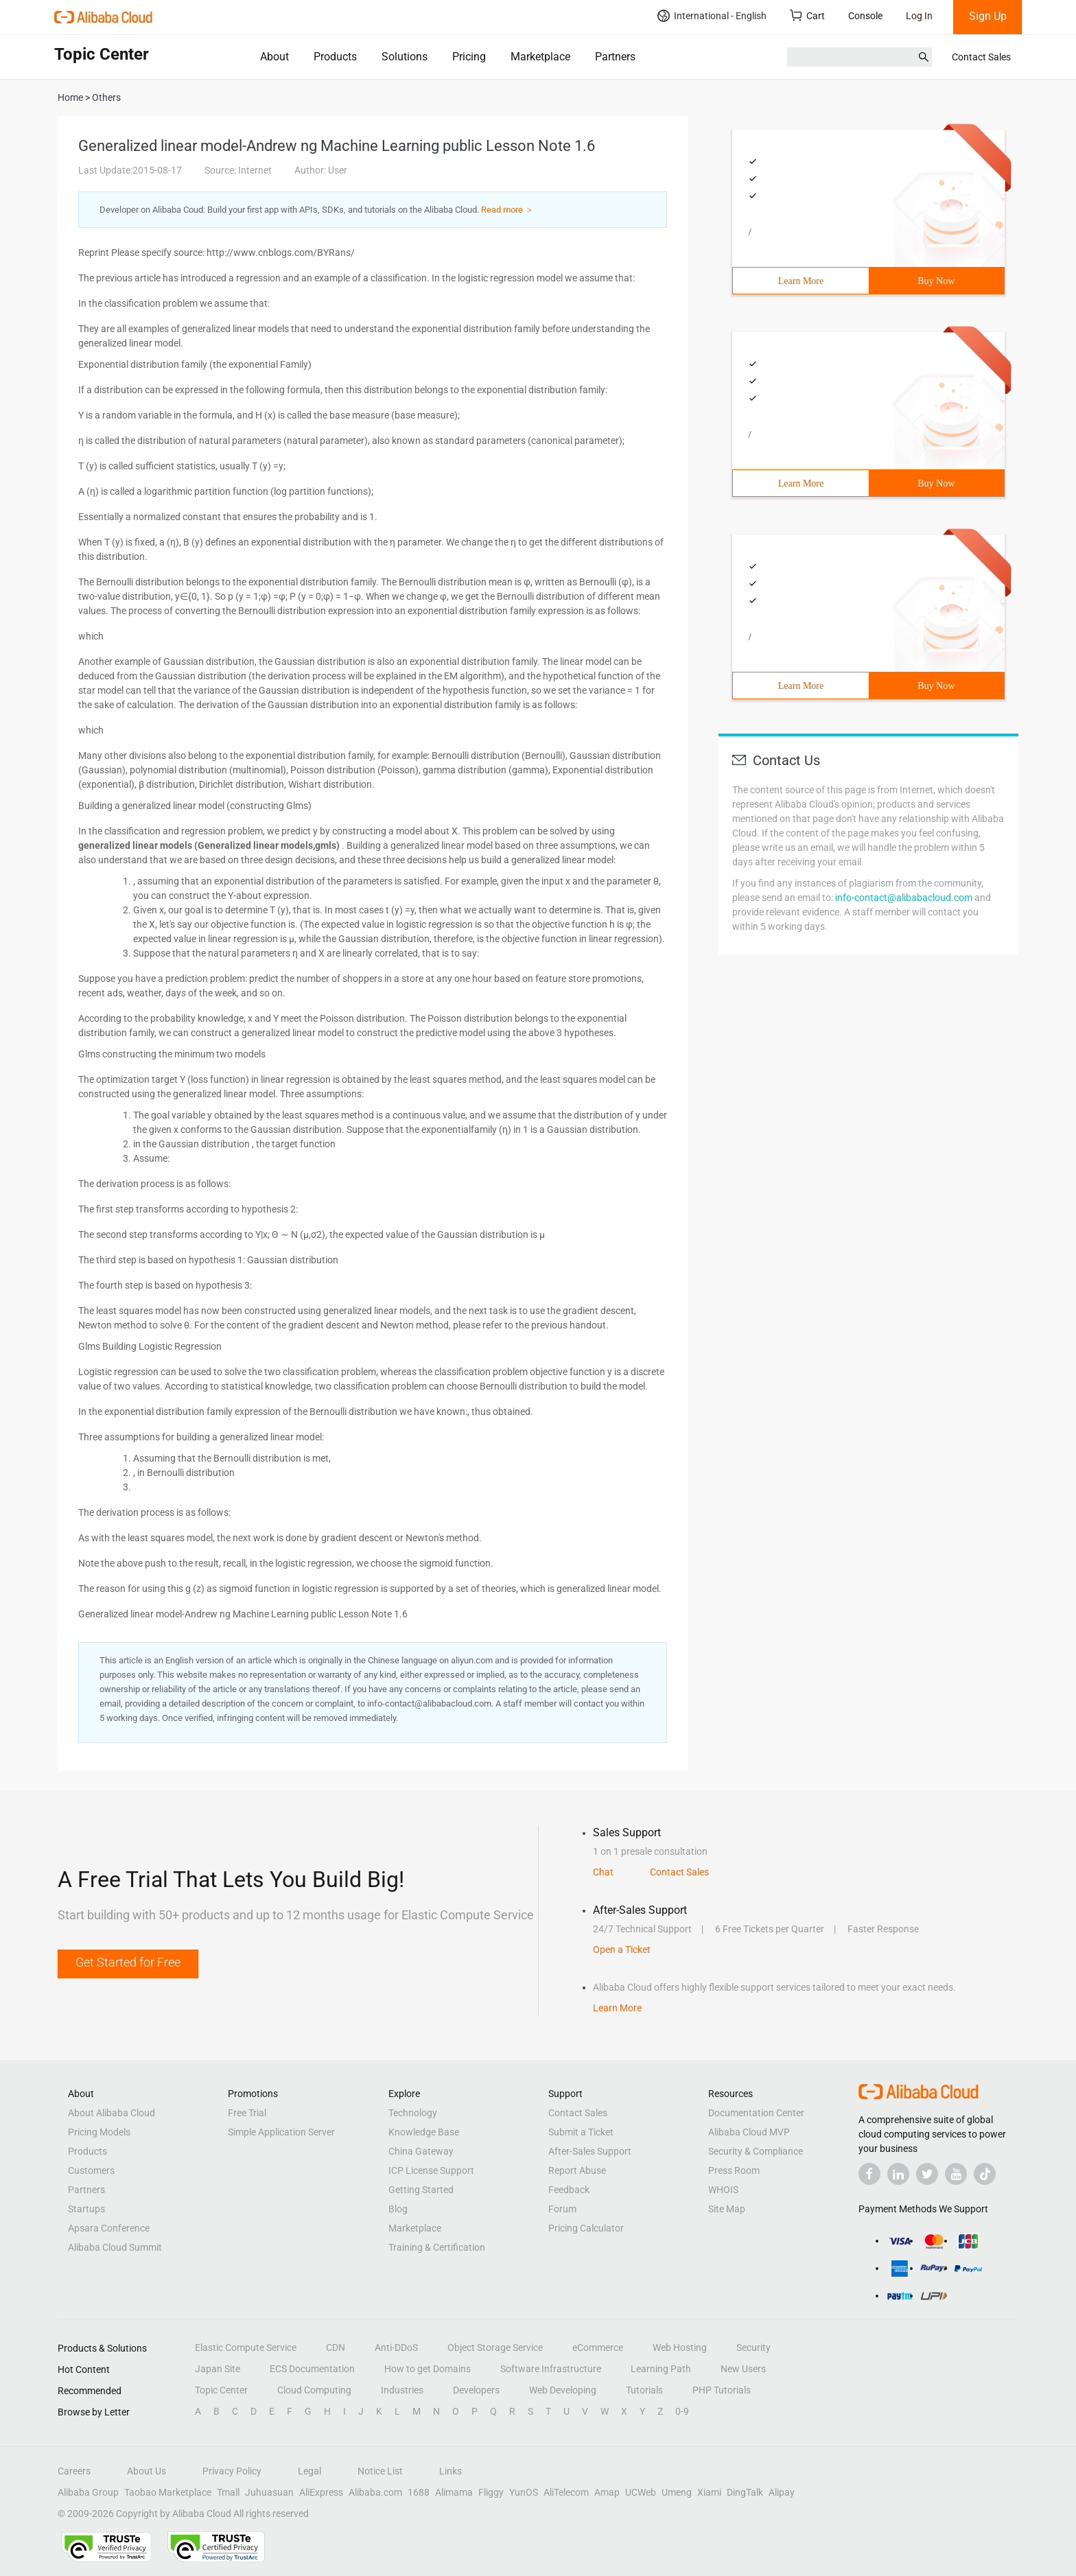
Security (753, 2347)
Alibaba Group (88, 2492)
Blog (398, 2208)
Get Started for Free (127, 1962)
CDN (335, 2347)
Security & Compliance (755, 2151)
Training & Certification (436, 2247)
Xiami (709, 2492)
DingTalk (745, 2492)
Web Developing (562, 2390)
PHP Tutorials (721, 2390)
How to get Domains (427, 2368)
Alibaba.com (375, 2492)
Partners (615, 56)
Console (865, 15)
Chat (603, 1871)
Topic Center (221, 2390)
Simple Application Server (281, 2132)
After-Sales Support (589, 2151)
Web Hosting (680, 2347)
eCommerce (597, 2347)
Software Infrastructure (550, 2368)
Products (335, 56)
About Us (146, 2471)
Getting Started (421, 2189)
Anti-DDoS (396, 2347)
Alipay (782, 2492)
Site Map (726, 2208)
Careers (74, 2471)
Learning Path (661, 2368)
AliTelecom (566, 2492)
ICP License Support (431, 2170)
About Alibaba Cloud (111, 2112)
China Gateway (421, 2151)
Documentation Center (756, 2112)
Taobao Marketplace (167, 2492)
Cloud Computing (314, 2390)
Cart (807, 15)
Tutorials (644, 2390)
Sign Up (988, 16)
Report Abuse (577, 2170)
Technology (412, 2112)
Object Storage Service (495, 2347)
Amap (607, 2492)
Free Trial (247, 2112)
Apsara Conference (109, 2228)
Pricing (469, 56)
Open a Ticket (622, 1949)
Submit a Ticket (580, 2132)
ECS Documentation (312, 2368)
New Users (743, 2368)
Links (450, 2471)
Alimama (454, 2492)
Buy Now (936, 281)
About (274, 56)
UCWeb (640, 2492)
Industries (402, 2390)
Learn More (800, 281)
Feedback (568, 2189)
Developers (476, 2390)
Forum (562, 2208)
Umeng (677, 2492)
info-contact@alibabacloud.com (903, 897)
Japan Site (217, 2368)
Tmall (228, 2492)
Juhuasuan (269, 2492)
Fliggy (491, 2492)
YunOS (523, 2492)
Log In (919, 15)
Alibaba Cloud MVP (749, 2132)
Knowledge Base (423, 2132)
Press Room (734, 2170)
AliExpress (321, 2492)
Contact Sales (981, 56)
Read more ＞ (507, 209)
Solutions (405, 56)
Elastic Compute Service (245, 2347)
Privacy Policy (231, 2471)
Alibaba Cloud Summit (115, 2247)
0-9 (682, 2411)
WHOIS (723, 2189)
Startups (86, 2208)
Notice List (380, 2471)
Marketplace (540, 56)
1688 (419, 2492)
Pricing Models (99, 2132)
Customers (91, 2170)
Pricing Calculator (586, 2228)
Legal (309, 2471)
